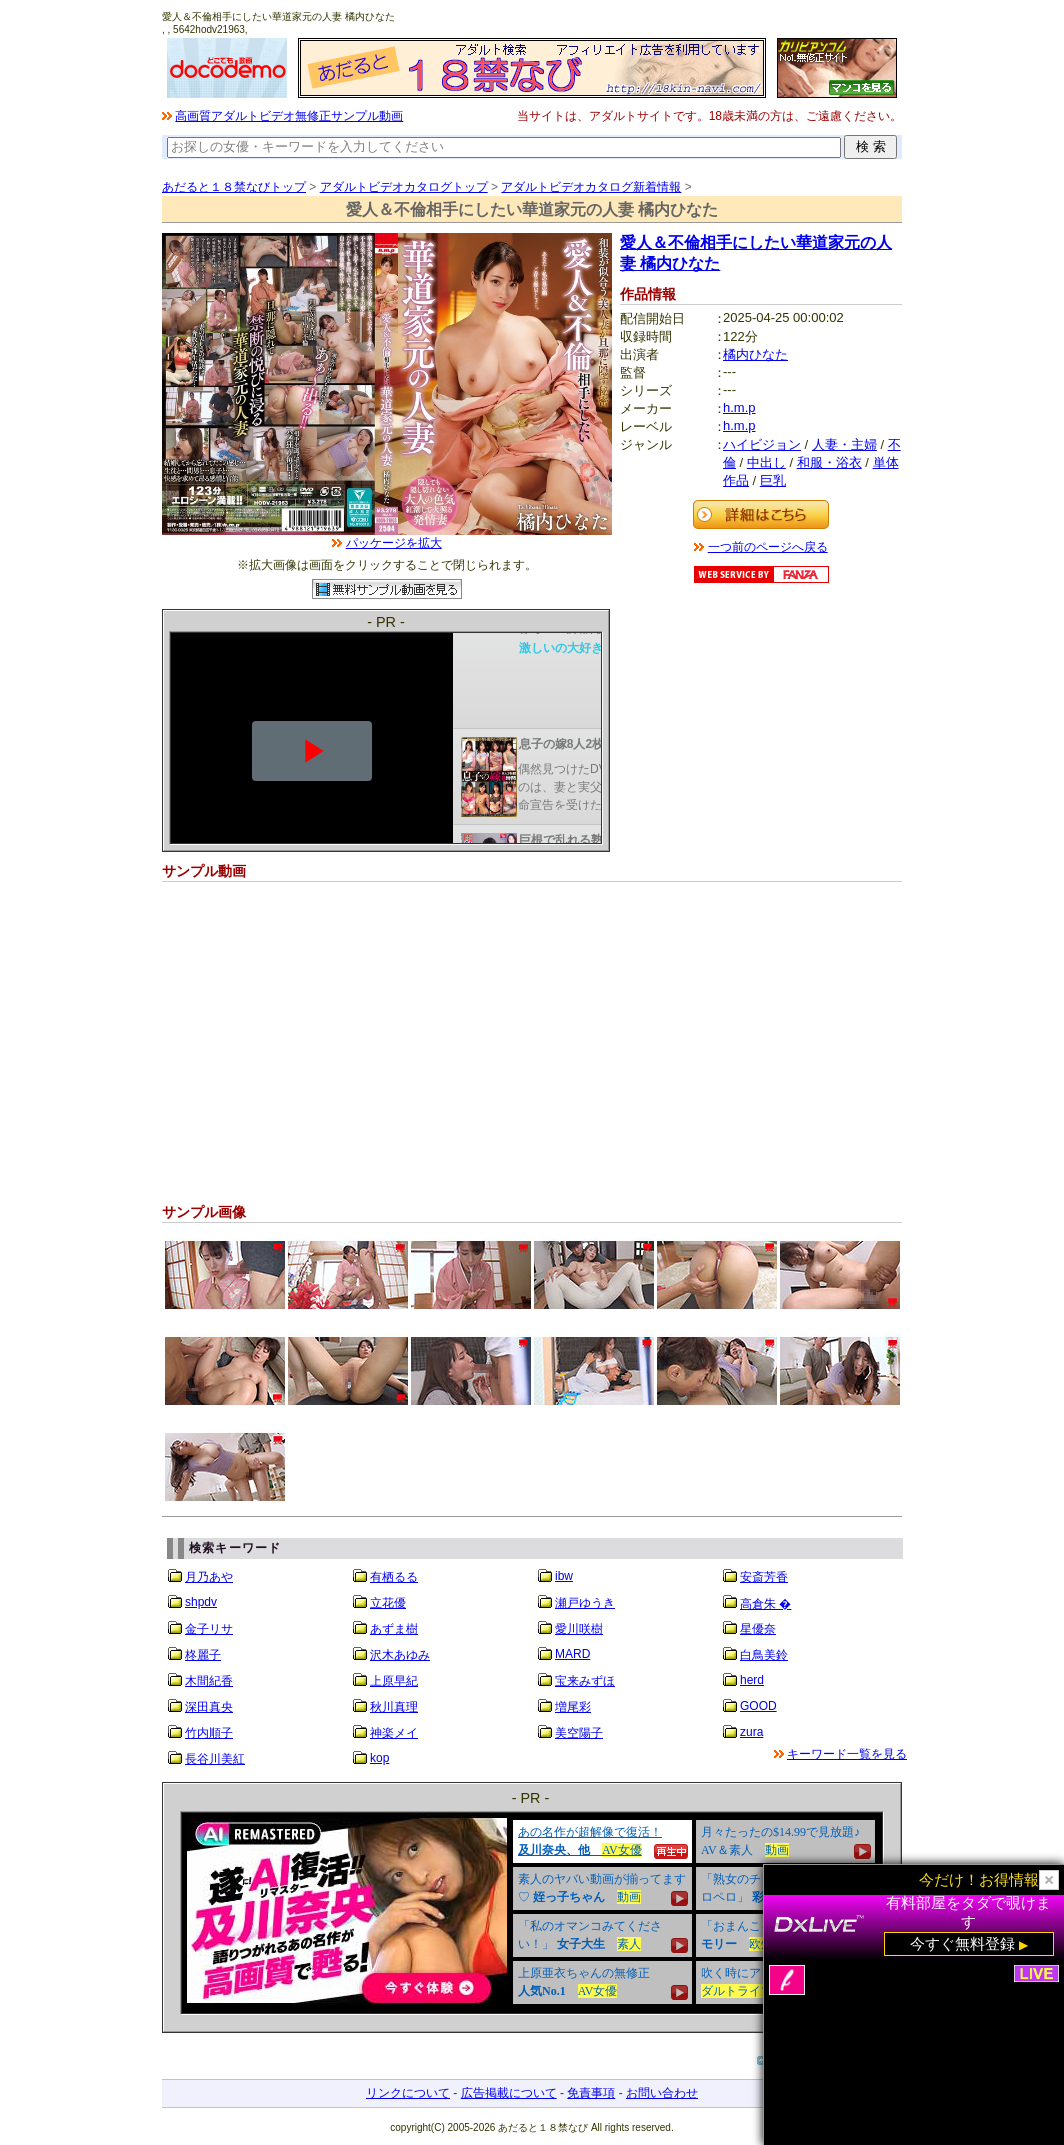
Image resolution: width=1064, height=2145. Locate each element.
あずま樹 (394, 1629)
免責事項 (591, 2093)
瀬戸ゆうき (585, 1603)
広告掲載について (509, 2093)
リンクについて (408, 2093)
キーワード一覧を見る (847, 1754)
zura (751, 1732)
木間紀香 (209, 1681)
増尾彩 (573, 1707)
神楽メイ (394, 1733)
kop (379, 1758)
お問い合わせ (662, 2093)
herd (752, 1680)
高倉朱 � (765, 1604)
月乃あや (209, 1577)
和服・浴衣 (829, 462)
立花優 (388, 1603)
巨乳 (773, 480)
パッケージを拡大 (394, 543)
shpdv (201, 1602)
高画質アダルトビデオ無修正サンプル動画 (289, 116)
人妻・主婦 (844, 444)
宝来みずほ (585, 1681)
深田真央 (209, 1707)
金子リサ (209, 1629)
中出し (766, 462)
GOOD (758, 1706)
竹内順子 (209, 1733)
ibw (564, 1576)
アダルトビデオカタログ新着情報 (591, 187)
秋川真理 (394, 1707)
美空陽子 (579, 1733)
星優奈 (758, 1629)
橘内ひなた (755, 354)
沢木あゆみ (400, 1655)
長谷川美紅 (215, 1759)
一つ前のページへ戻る (768, 547)
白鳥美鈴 (764, 1655)
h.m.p (739, 407)
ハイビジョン (762, 444)
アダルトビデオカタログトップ (404, 187)
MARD (572, 1654)
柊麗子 (203, 1655)
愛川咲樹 (579, 1629)
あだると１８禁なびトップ (234, 187)
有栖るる (394, 1577)
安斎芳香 (764, 1577)
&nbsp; (532, 1913)
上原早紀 (394, 1681)
